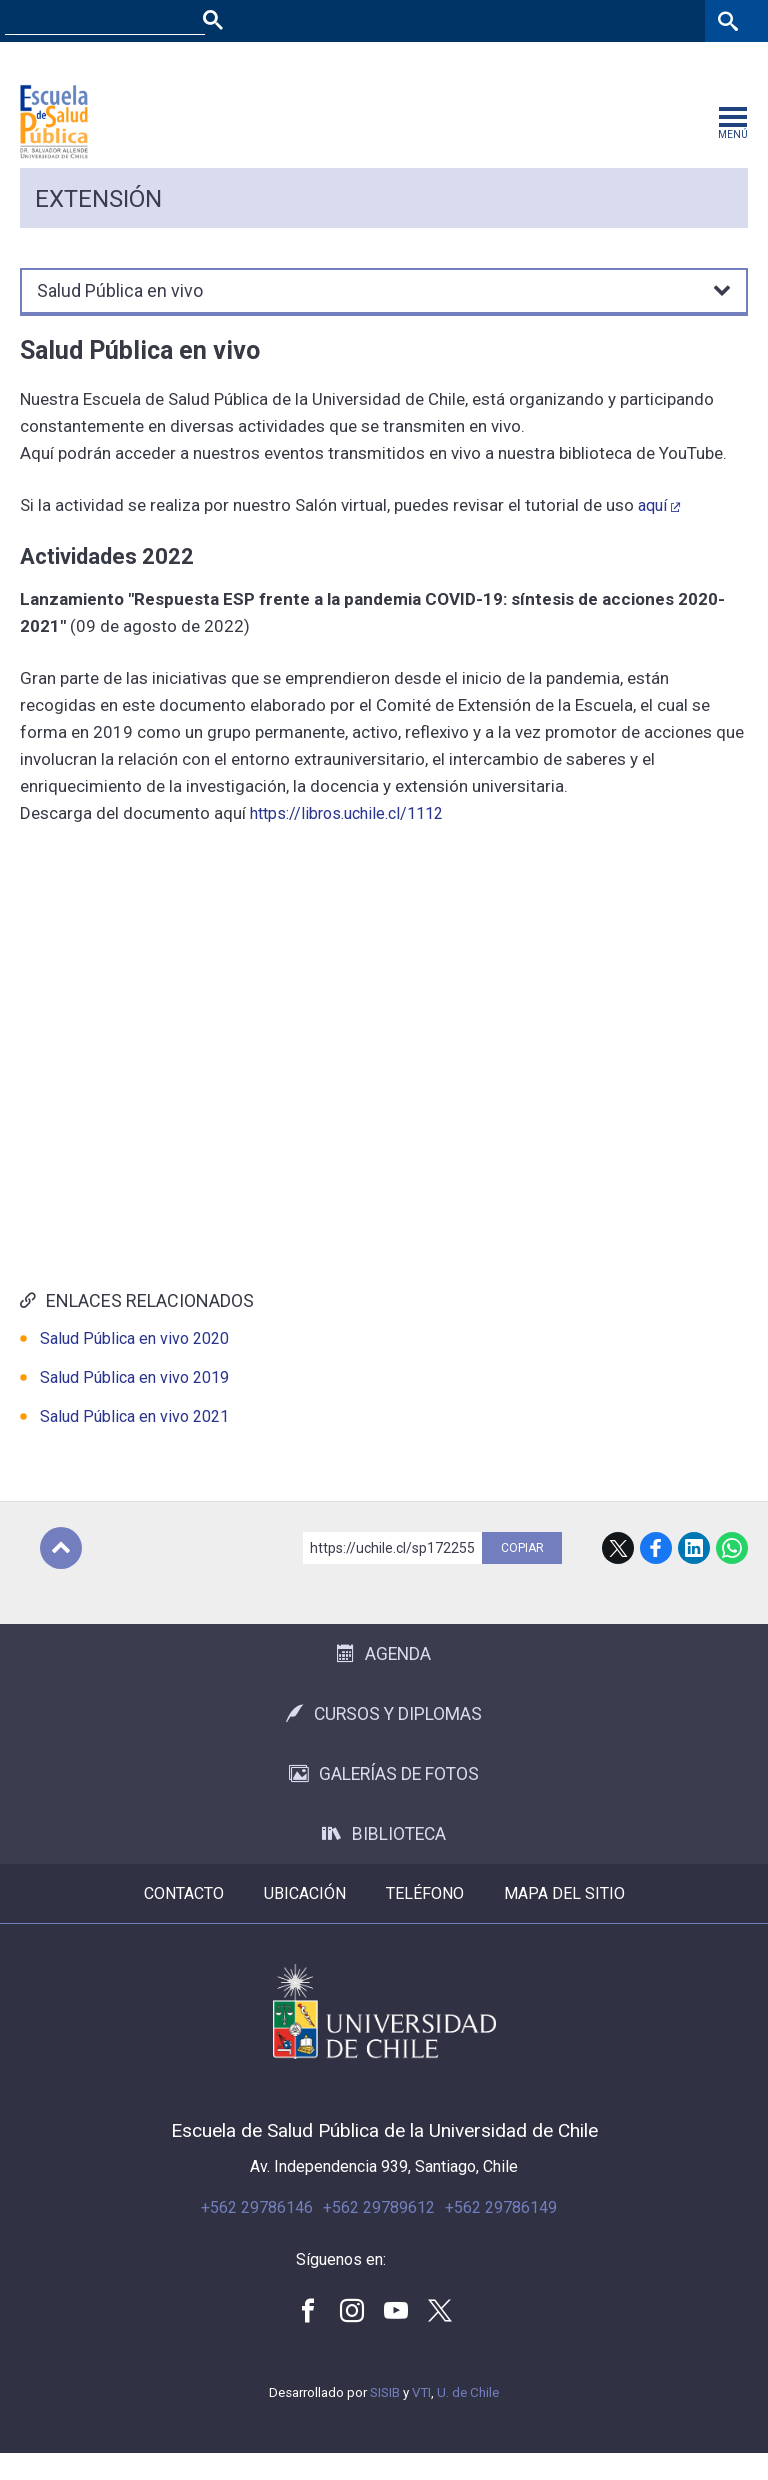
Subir (61, 1575)
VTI (421, 2419)
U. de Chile (468, 2419)
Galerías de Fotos (384, 1801)
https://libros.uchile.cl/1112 (348, 840)
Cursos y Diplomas (384, 1741)
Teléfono (425, 1920)
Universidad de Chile (384, 2038)
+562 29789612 (379, 2234)
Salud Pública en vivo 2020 (134, 1365)
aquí (652, 532)
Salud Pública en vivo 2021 (134, 1443)
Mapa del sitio (564, 1920)
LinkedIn (694, 1575)
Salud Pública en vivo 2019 (134, 1404)
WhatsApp (732, 1575)
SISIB (385, 2419)
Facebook (656, 1575)
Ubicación (305, 1920)
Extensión (98, 226)
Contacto (184, 1920)
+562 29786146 (257, 2234)
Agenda (384, 1681)
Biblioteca (384, 1861)
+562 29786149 (501, 2234)
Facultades (368, 62)
